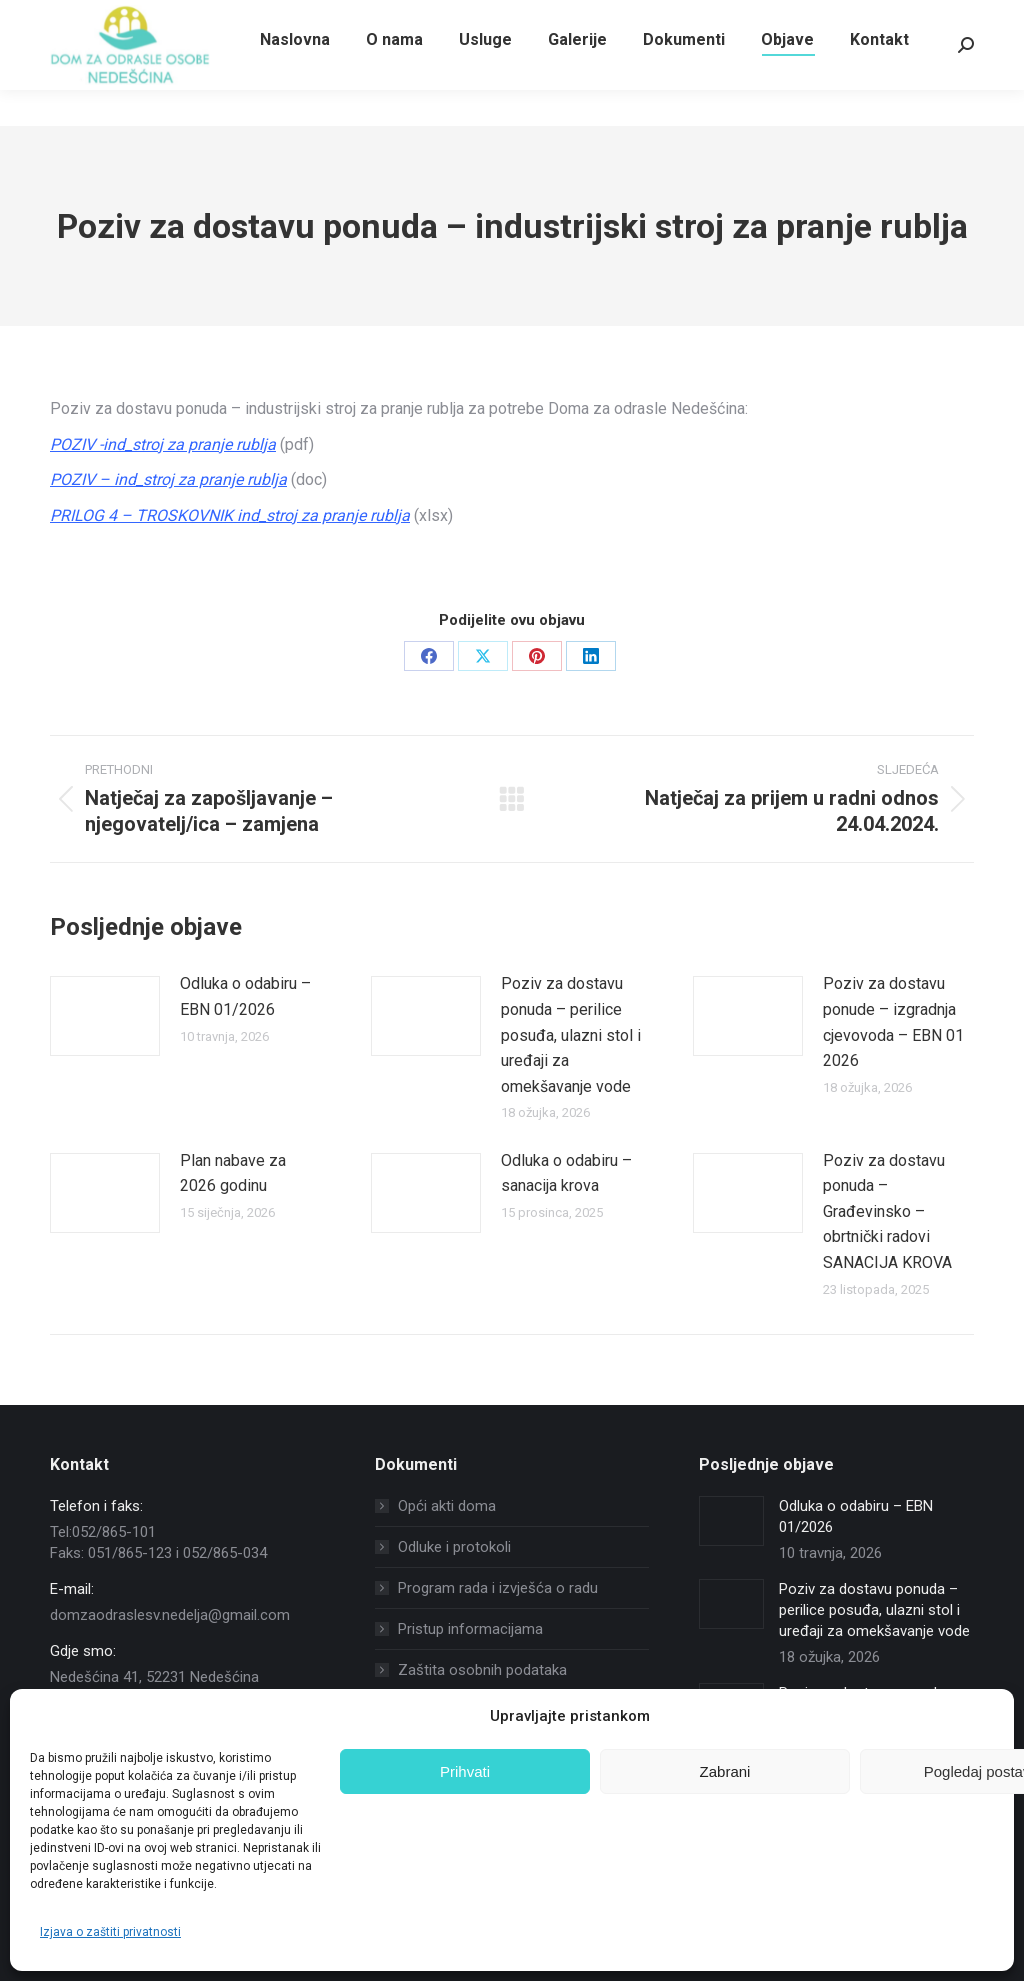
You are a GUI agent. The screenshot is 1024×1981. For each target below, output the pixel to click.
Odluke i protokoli (454, 1547)
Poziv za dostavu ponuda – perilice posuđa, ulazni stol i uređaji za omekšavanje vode (571, 1034)
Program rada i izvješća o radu (498, 1588)
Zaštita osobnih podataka (482, 1670)
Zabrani (725, 1771)
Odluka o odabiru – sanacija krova (566, 1173)
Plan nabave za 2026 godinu (233, 1173)
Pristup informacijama (470, 1629)
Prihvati (465, 1771)
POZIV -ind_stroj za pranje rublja (163, 444)
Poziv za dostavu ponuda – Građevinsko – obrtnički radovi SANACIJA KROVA (887, 1211)
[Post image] (105, 1016)
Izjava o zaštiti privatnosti (110, 1932)
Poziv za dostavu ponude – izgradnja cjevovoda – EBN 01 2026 (893, 1022)
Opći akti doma (447, 1506)
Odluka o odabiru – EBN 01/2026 (245, 996)
